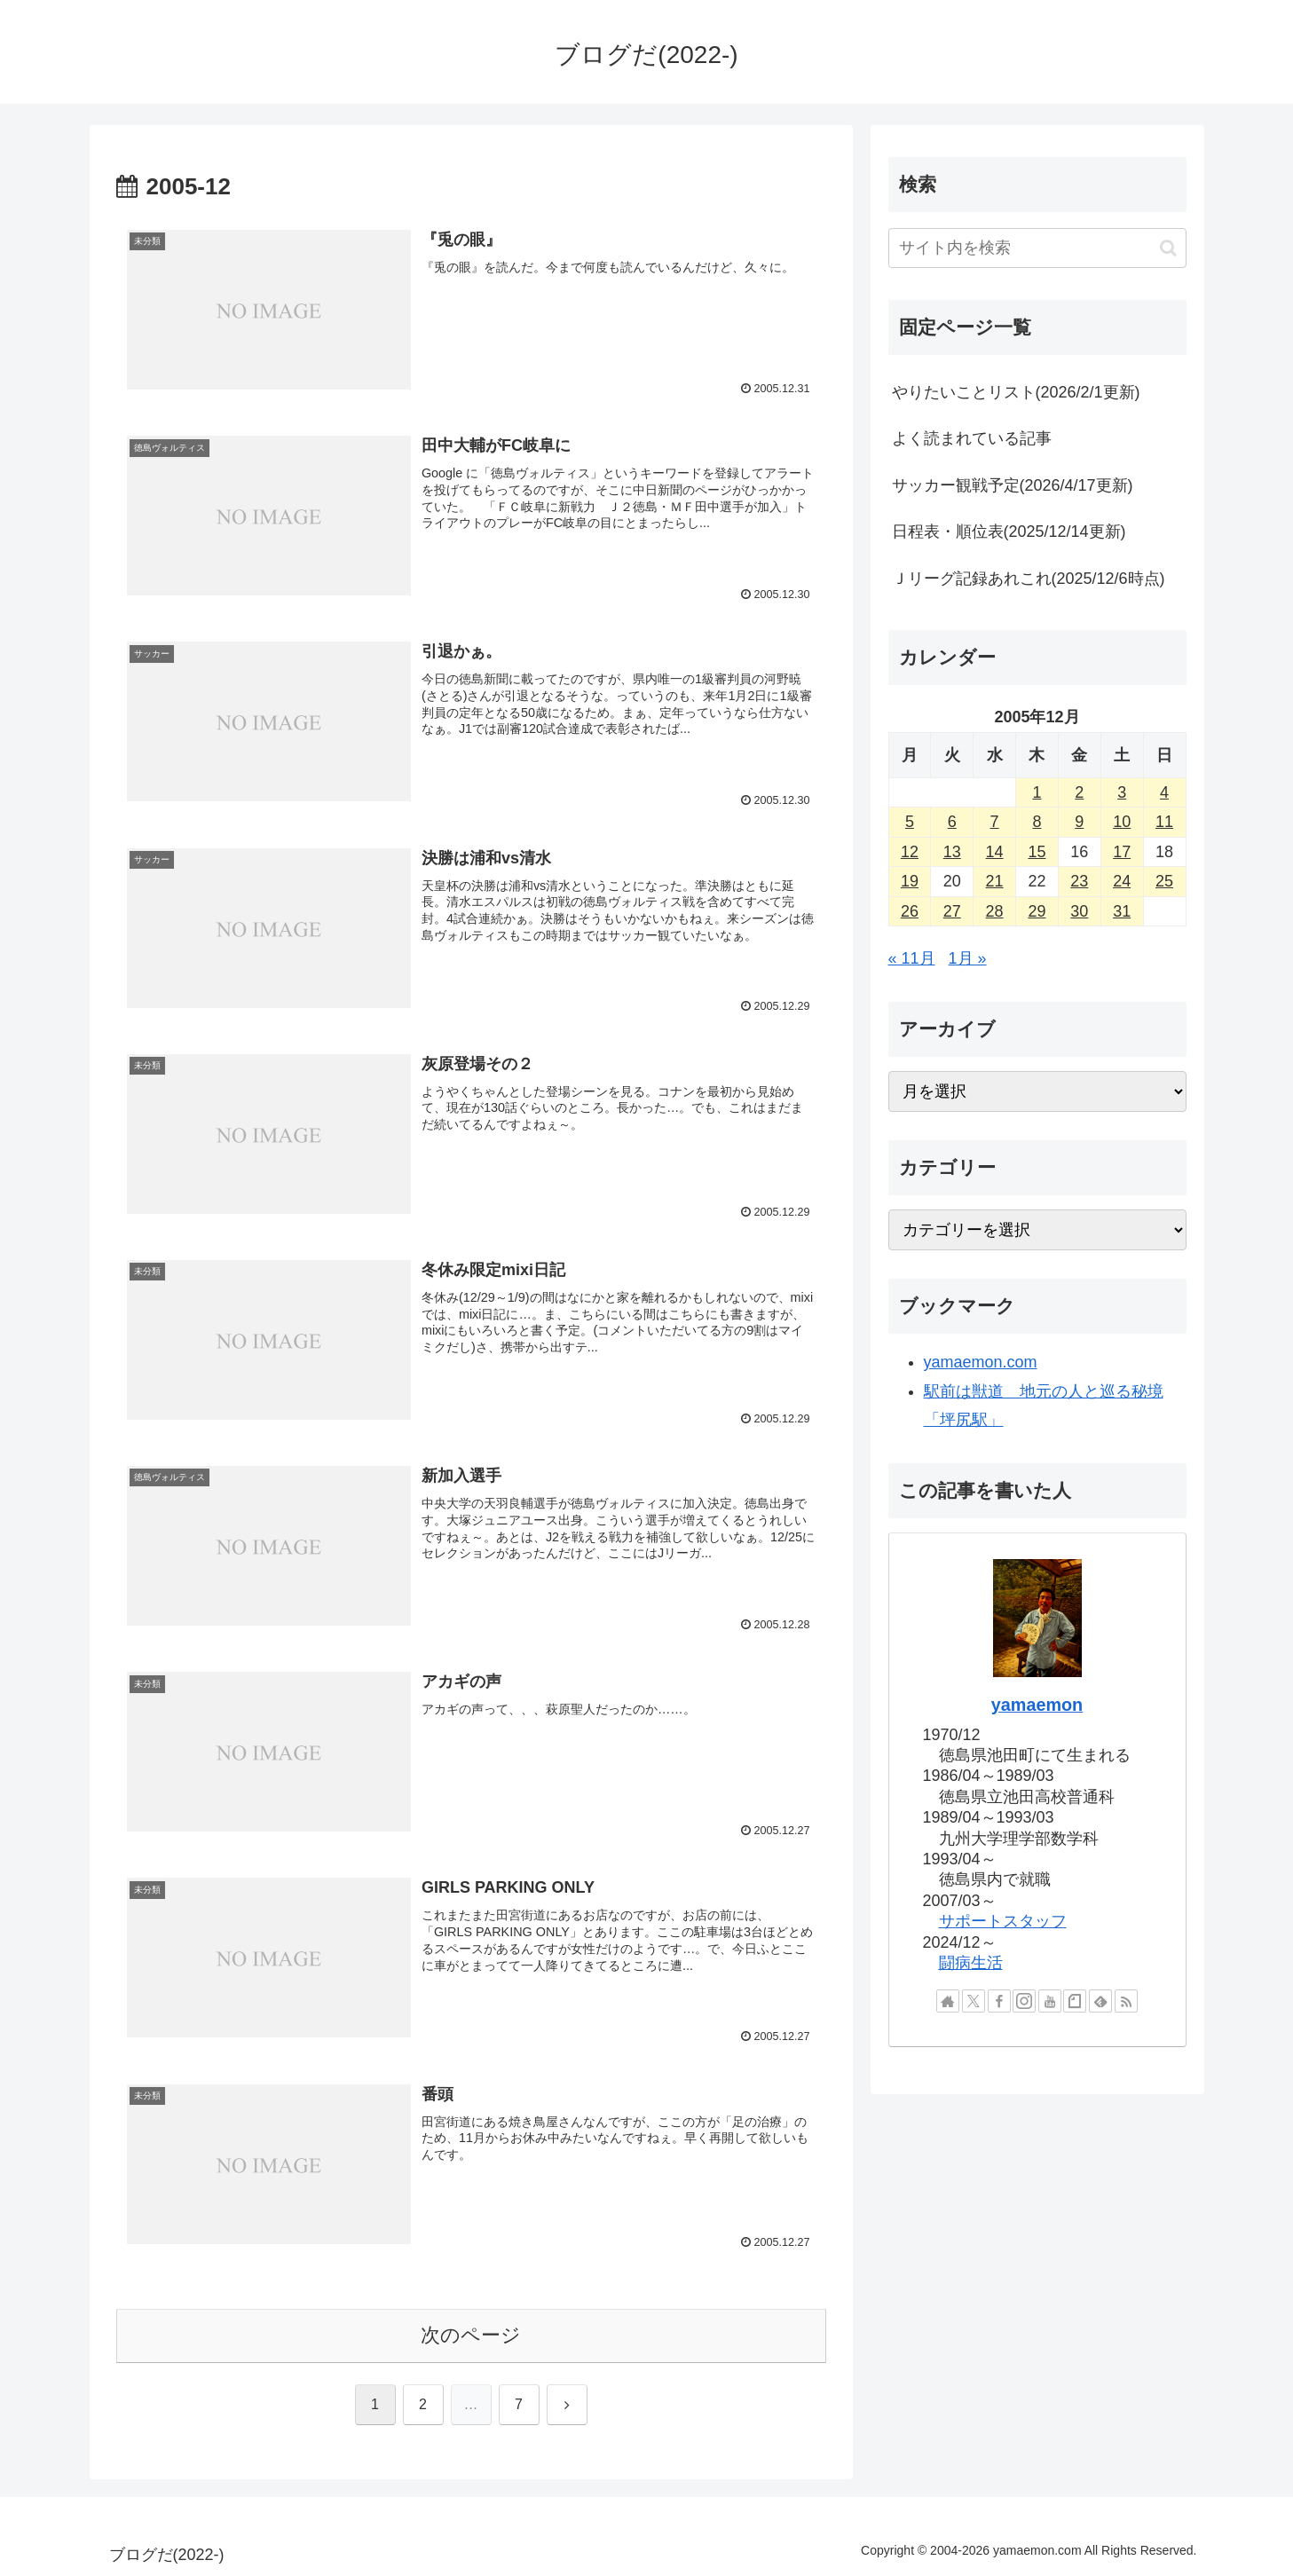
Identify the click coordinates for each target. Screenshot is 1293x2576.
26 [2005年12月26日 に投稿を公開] (910, 911)
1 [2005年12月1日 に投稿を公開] (1036, 792)
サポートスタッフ (1003, 1921)
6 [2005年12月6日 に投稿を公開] (952, 822)
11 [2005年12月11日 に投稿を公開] (1164, 822)
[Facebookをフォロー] (999, 2001)
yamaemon (1037, 1704)
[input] (1037, 248)
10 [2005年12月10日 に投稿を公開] (1122, 822)
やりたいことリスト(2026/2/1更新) (1016, 392)
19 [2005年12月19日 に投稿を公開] (910, 881)
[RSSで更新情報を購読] (1126, 2001)
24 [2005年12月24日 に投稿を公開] (1122, 881)
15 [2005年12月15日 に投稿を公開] (1036, 852)
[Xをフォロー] (973, 2001)
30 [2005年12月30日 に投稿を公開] (1079, 911)
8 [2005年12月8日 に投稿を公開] (1036, 822)
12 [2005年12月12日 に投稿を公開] (910, 852)
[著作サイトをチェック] (947, 2001)
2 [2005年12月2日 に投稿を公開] (1079, 792)
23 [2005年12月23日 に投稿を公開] (1079, 881)
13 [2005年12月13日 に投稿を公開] (952, 852)
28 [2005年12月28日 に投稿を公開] (995, 911)
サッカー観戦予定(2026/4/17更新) (1012, 485)
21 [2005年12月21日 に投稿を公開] (995, 881)
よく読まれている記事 (972, 438)
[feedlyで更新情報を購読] (1100, 2001)
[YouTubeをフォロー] (1049, 2001)
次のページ (471, 2335)
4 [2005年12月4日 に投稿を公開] (1164, 792)
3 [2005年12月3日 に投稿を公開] (1121, 792)
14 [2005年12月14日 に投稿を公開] (995, 852)
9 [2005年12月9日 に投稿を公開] (1079, 822)
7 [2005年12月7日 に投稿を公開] (994, 822)
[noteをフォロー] (1074, 2001)
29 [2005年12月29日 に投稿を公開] (1036, 911)
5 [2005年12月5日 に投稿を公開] (909, 822)
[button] (1168, 248)
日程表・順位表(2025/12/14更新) (1009, 531)
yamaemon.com (980, 1362)
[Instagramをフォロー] (1024, 2001)
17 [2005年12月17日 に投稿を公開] (1122, 852)
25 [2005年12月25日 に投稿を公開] (1164, 881)
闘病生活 (971, 1963)
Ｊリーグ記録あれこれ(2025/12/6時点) (1028, 578)
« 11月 (911, 958)
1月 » (968, 958)
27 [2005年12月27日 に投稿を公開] (952, 911)
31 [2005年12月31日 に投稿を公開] (1122, 911)
